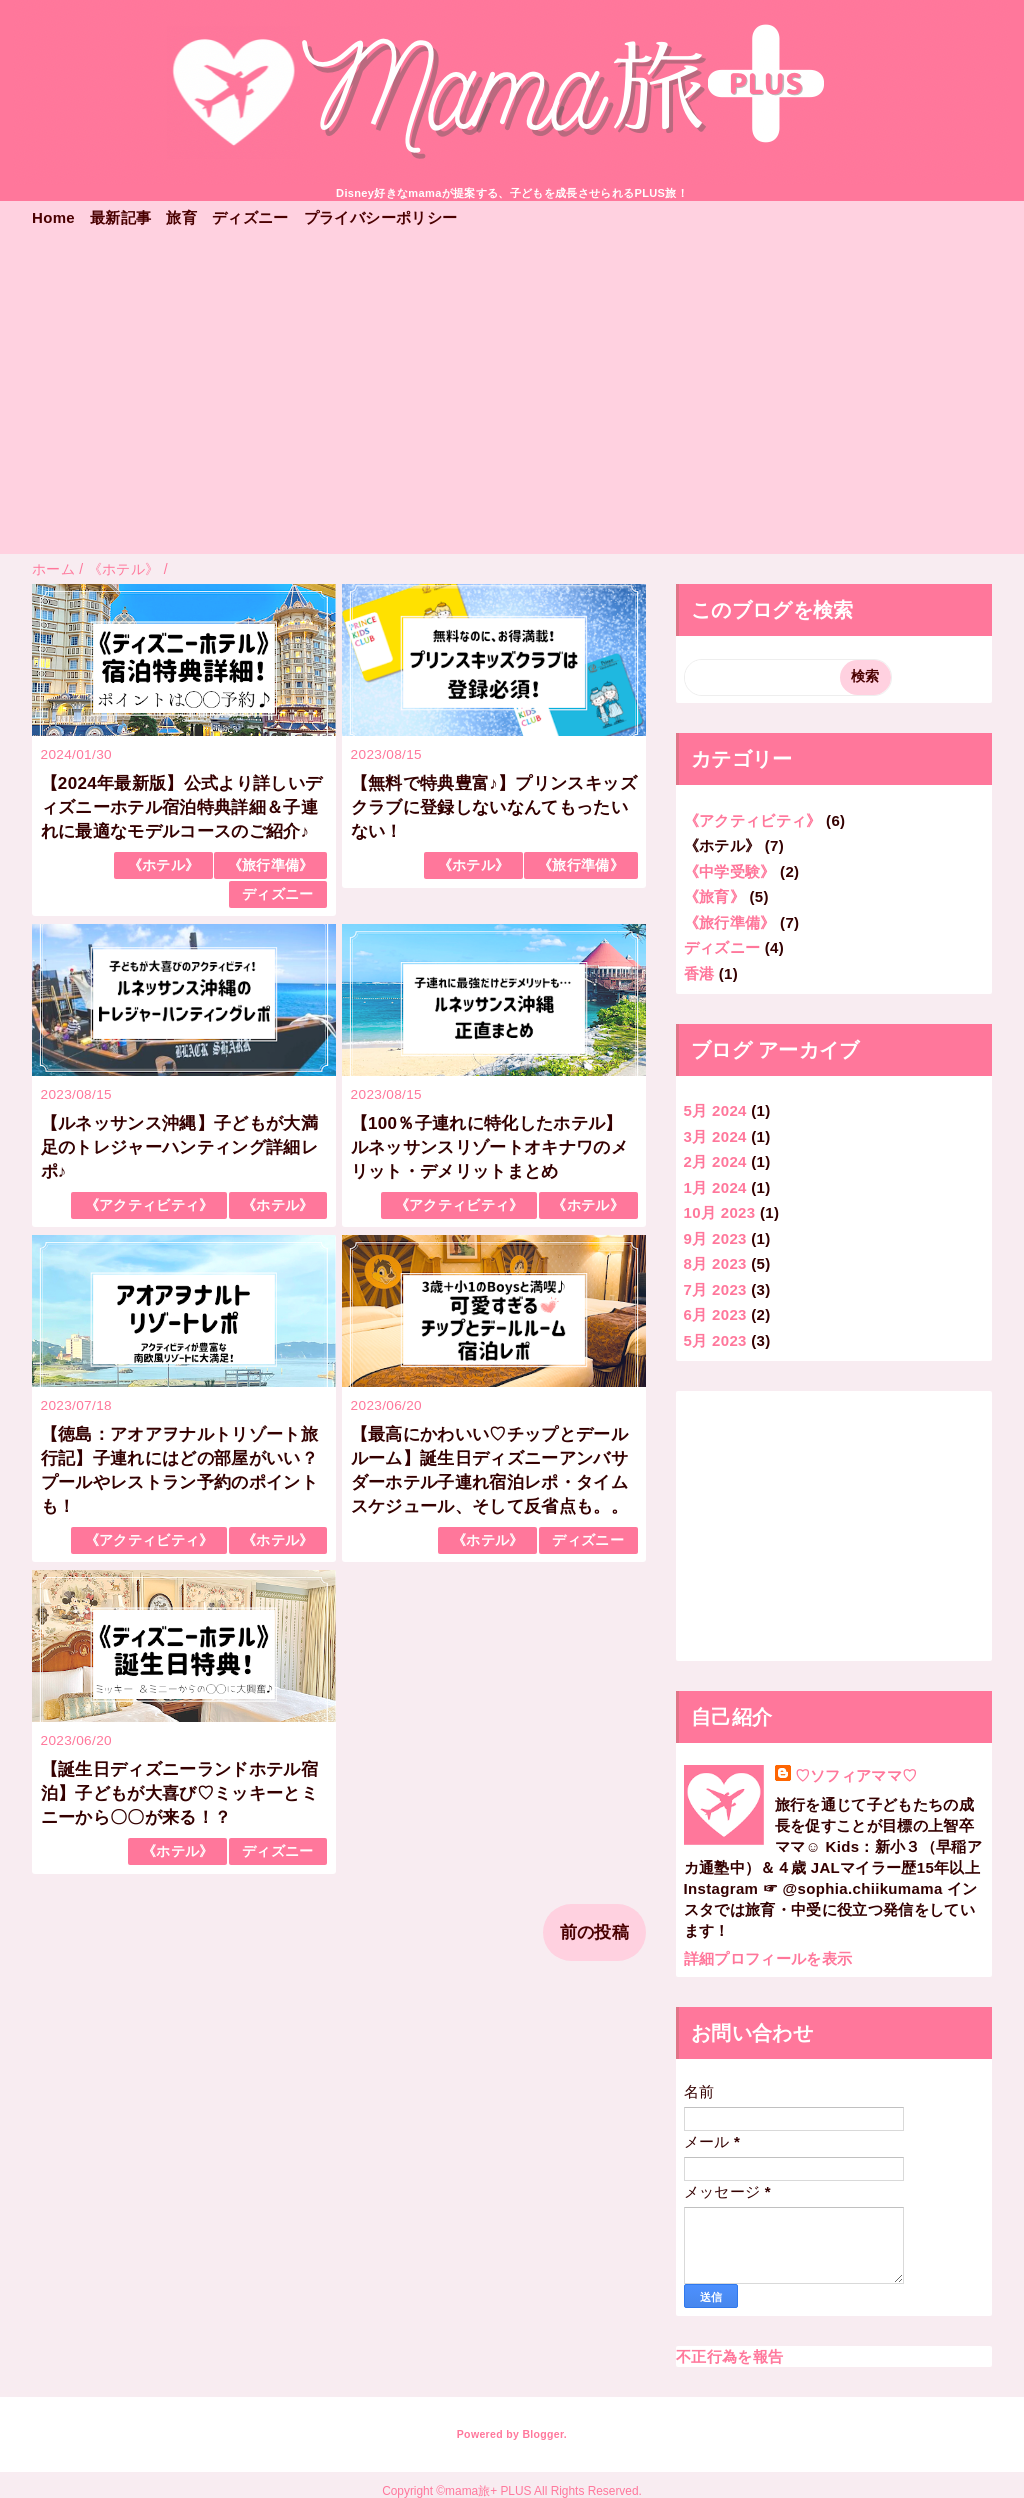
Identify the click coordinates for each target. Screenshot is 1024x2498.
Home (53, 217)
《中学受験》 (730, 871)
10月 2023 (720, 1212)
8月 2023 (715, 1263)
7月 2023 (715, 1289)
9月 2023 (715, 1238)
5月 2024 (715, 1110)
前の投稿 (594, 1932)
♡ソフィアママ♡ (856, 1775)
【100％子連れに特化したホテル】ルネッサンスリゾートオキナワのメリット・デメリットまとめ (489, 1147)
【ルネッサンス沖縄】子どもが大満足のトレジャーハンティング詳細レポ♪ (179, 1147)
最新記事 (120, 217)
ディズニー (250, 217)
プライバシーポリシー (380, 217)
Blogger (542, 2434)
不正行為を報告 (729, 2356)
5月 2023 (715, 1340)
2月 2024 (715, 1161)
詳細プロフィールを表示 (768, 1958)
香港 (699, 973)
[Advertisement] (512, 404)
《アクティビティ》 (149, 1205)
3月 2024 (715, 1136)
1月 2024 (715, 1187)
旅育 (181, 217)
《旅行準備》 (271, 865)
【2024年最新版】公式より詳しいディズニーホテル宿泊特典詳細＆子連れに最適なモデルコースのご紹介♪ (182, 807)
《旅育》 (714, 896)
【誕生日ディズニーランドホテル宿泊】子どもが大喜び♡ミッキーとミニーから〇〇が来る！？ (179, 1793)
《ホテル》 (164, 865)
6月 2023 (715, 1314)
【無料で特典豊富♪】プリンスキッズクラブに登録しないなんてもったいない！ (494, 807)
